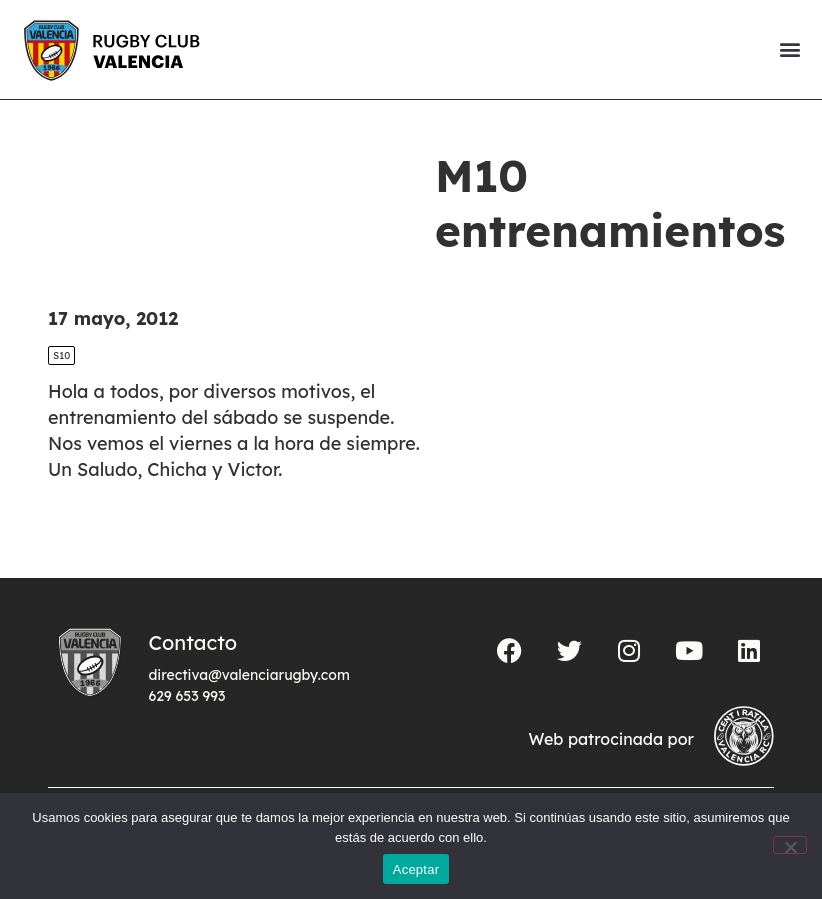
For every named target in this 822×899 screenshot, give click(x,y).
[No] (790, 845)
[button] (789, 49)
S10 (61, 355)
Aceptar (416, 869)
